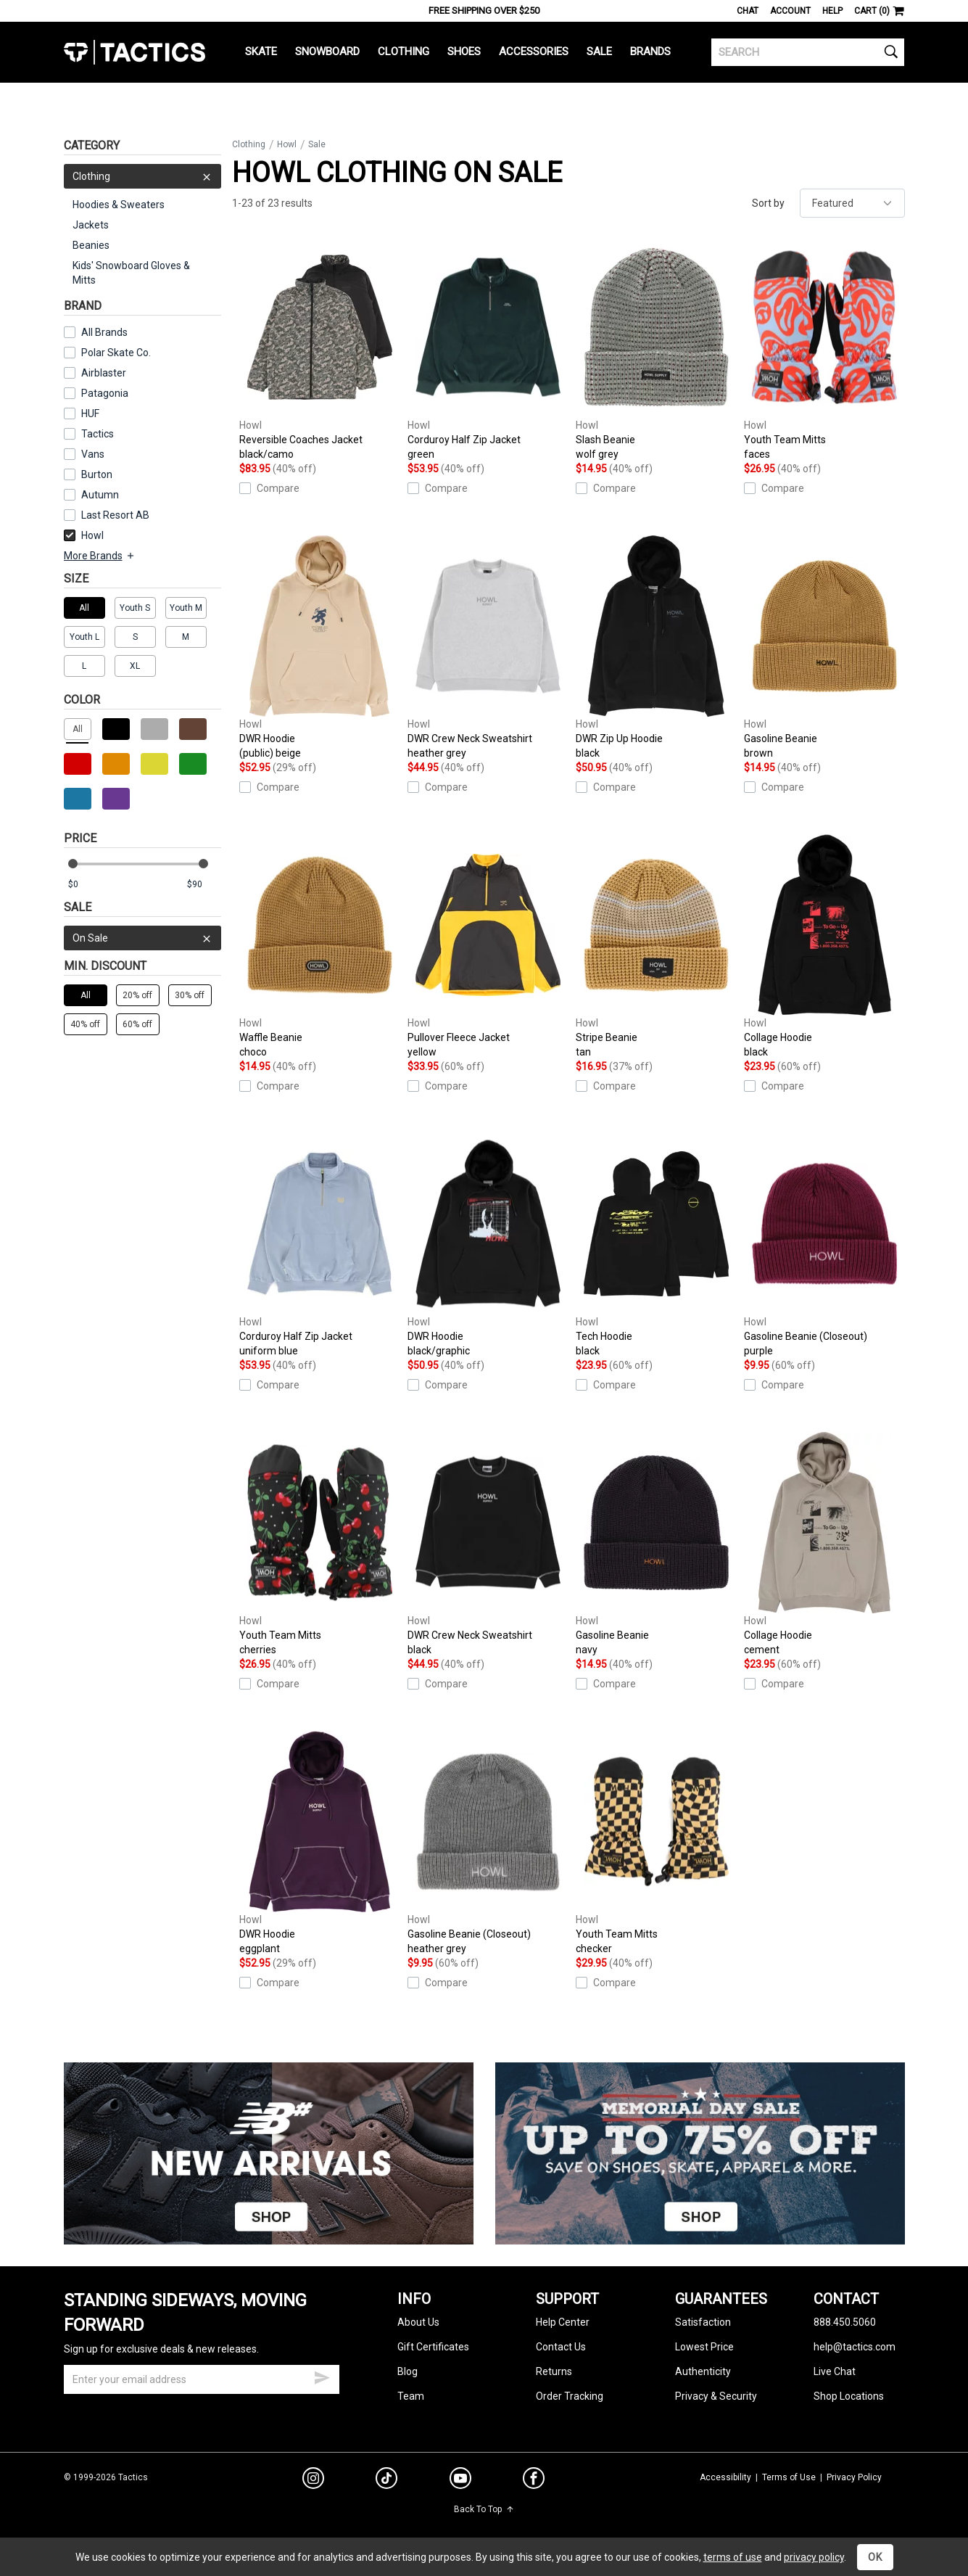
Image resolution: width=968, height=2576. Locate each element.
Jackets (91, 225)
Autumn (100, 495)
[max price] (203, 884)
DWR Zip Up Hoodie (656, 647)
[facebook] (534, 2481)
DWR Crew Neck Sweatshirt (488, 647)
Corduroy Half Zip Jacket (488, 348)
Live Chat (835, 2371)
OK (875, 2557)
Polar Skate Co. (116, 352)
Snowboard (327, 51)
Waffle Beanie (319, 946)
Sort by (768, 203)
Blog (407, 2371)
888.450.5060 (845, 2322)
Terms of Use (789, 2477)
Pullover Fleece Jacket (488, 946)
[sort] (852, 203)
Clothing (403, 51)
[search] (808, 52)
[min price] (84, 884)
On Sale (142, 938)
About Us (418, 2322)
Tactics (134, 52)
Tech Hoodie (656, 1245)
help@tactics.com (854, 2347)
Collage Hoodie (824, 946)
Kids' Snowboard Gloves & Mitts (131, 273)
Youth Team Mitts (824, 348)
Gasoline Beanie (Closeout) (824, 1245)
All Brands (104, 332)
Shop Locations (849, 2396)
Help (832, 11)
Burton (96, 474)
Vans (92, 454)
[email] (201, 2379)
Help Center (563, 2322)
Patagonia (104, 393)
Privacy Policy (854, 2477)
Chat (747, 11)
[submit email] (322, 2375)
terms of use (732, 2557)
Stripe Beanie (656, 946)
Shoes (464, 51)
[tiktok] (386, 2480)
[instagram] (313, 2480)
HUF (90, 413)
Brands (650, 51)
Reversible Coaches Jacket (319, 348)
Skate (261, 51)
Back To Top (484, 2509)
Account (790, 11)
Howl (84, 535)
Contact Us (561, 2347)
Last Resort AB (115, 515)
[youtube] (460, 2481)
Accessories (533, 51)
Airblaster (103, 373)
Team (410, 2396)
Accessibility (725, 2477)
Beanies (91, 245)
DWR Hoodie (319, 647)
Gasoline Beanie (824, 647)
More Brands (100, 555)
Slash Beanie (656, 348)
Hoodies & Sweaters (119, 204)
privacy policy (814, 2557)
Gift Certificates (433, 2347)
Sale (599, 51)
